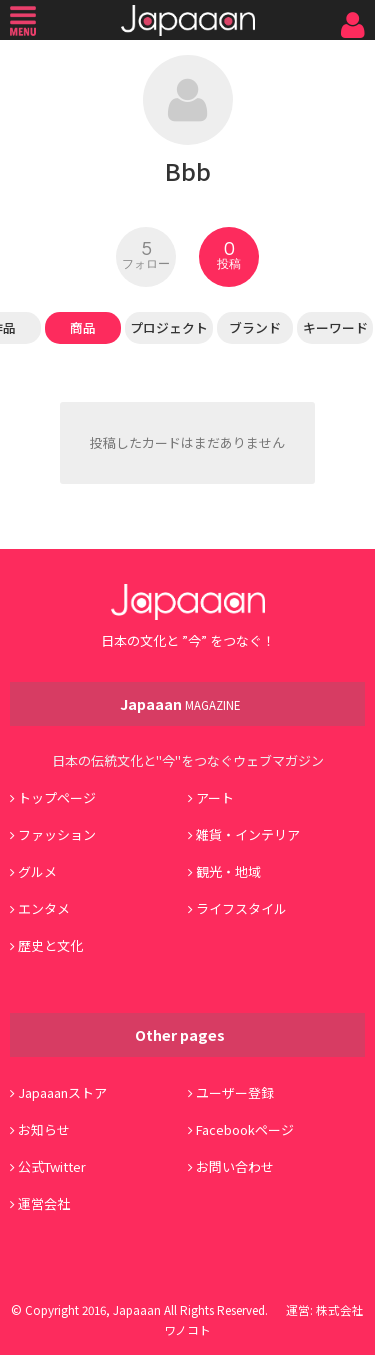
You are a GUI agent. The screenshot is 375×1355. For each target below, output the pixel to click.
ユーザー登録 (235, 1092)
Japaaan (188, 20)
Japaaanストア (62, 1092)
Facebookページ (245, 1129)
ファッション (57, 834)
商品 (83, 327)
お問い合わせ (235, 1166)
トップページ (57, 797)
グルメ (37, 871)
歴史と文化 (50, 945)
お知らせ (44, 1129)
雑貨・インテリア (248, 834)
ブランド (255, 327)
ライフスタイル (241, 908)
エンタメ (44, 908)
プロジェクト (169, 327)
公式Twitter (52, 1166)
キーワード (335, 327)
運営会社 (44, 1203)
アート (215, 797)
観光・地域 (228, 871)
